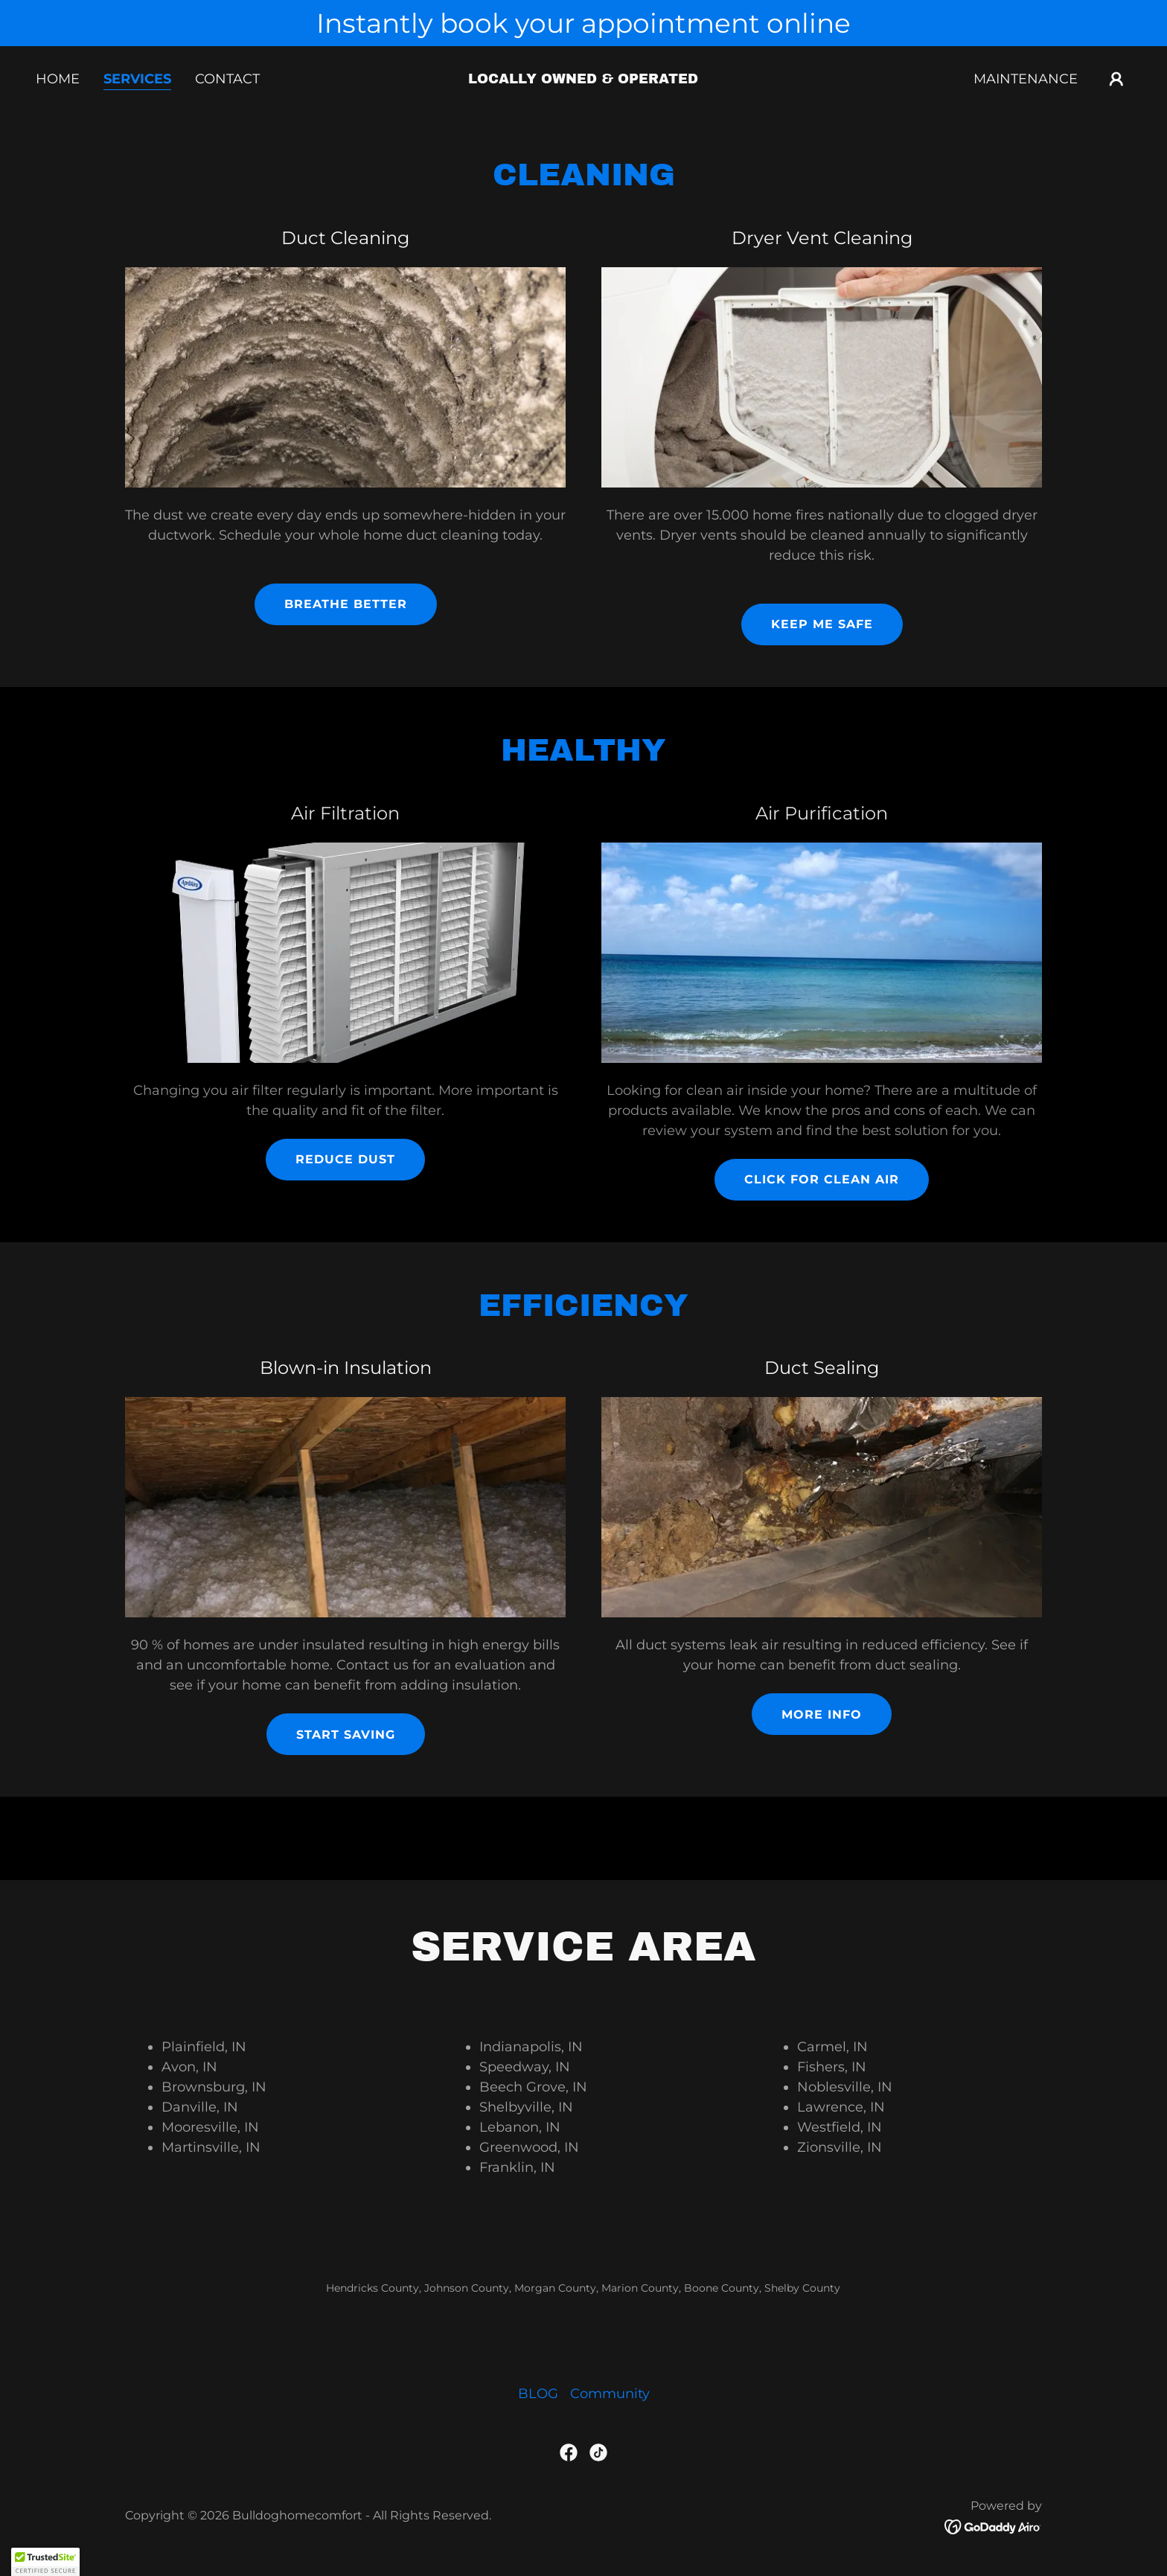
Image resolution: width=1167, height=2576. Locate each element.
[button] (1116, 79)
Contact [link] (227, 79)
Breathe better (345, 604)
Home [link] (58, 79)
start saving (345, 1735)
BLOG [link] (538, 2393)
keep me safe (822, 624)
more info (821, 1714)
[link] (584, 79)
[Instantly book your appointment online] (583, 23)
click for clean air (821, 1179)
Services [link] (137, 79)
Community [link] (610, 2393)
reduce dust (345, 1159)
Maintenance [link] (1025, 79)
